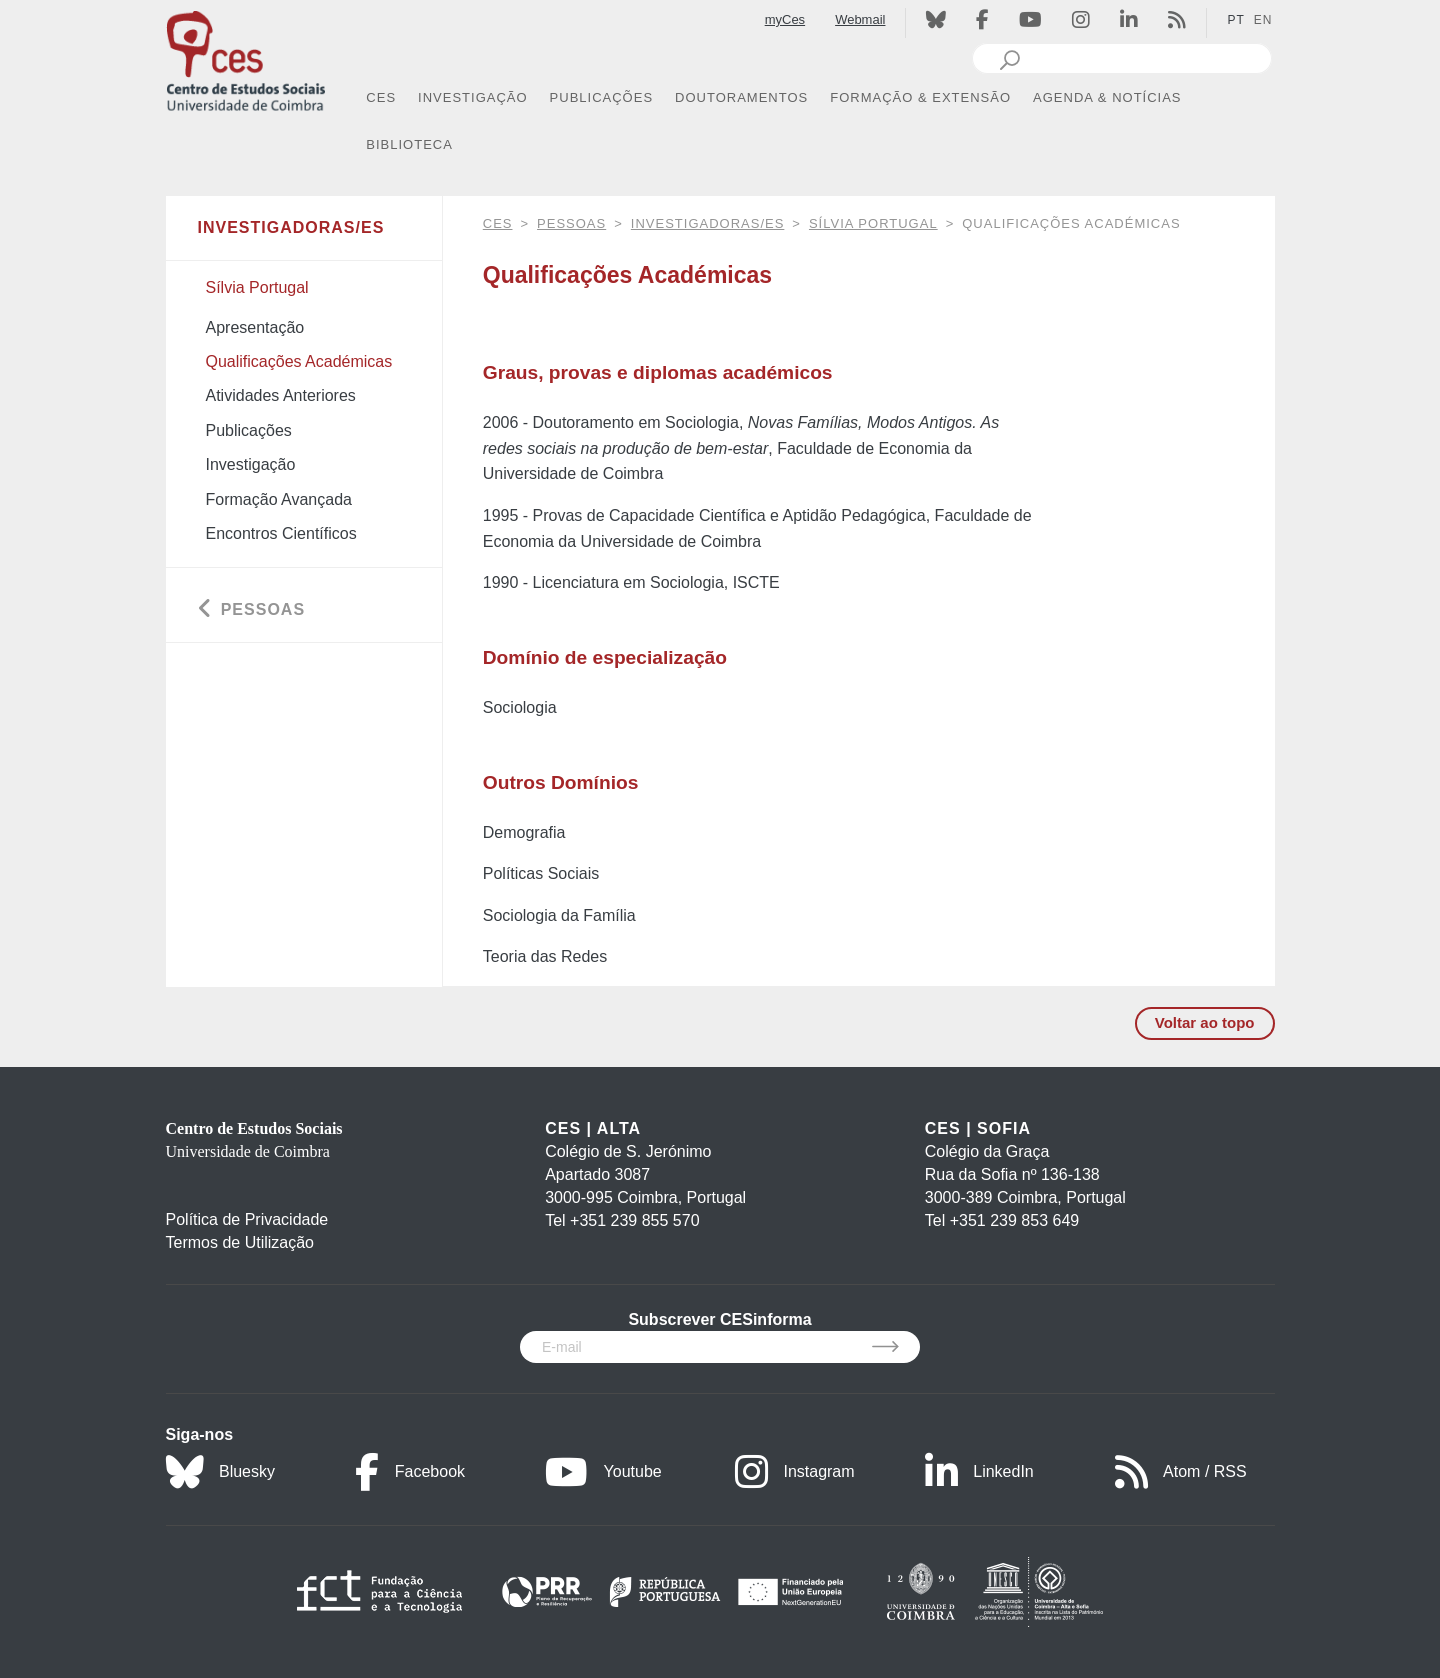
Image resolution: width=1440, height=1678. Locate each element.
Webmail (860, 19)
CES (498, 223)
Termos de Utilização (240, 1242)
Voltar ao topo (1205, 1022)
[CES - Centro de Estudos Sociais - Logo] (246, 58)
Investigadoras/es (708, 223)
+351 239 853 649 (1014, 1220)
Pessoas (571, 223)
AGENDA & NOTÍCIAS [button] (1107, 97)
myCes (785, 19)
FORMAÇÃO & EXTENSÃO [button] (920, 97)
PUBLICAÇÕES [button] (601, 97)
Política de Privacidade (247, 1219)
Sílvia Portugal (873, 223)
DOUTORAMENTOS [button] (741, 97)
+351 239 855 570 (634, 1220)
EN (1263, 20)
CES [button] (381, 97)
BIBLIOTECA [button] (409, 144)
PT (1235, 20)
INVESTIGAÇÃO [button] (473, 97)
